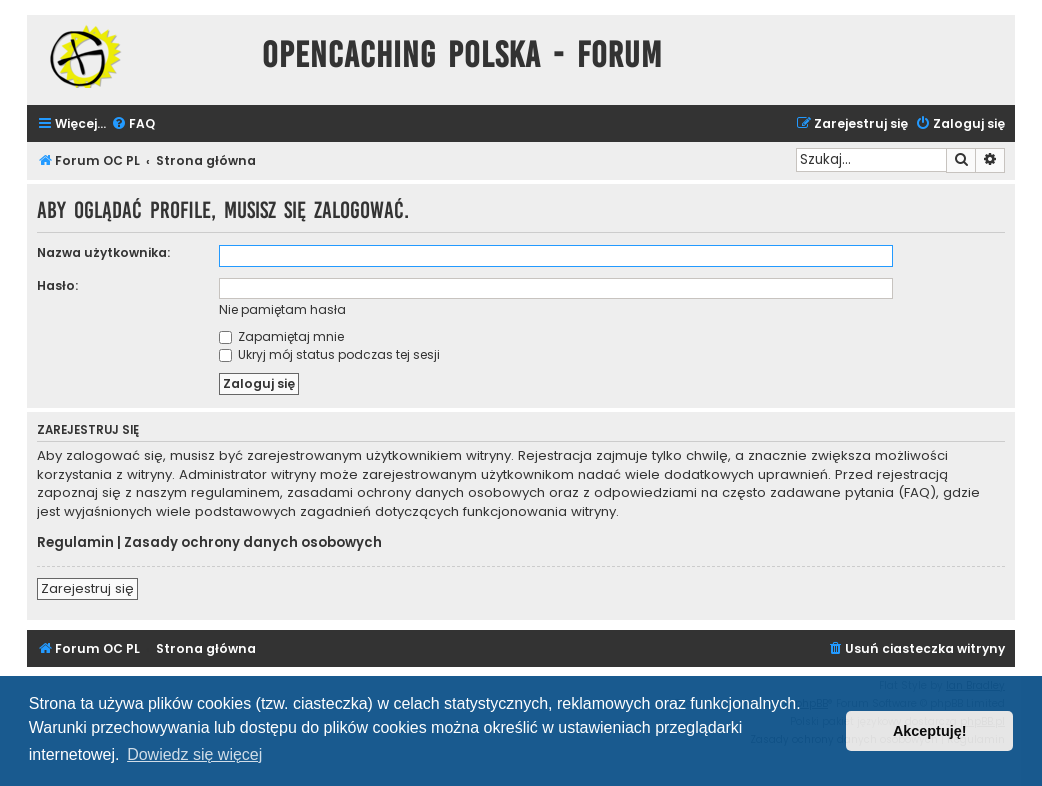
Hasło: (57, 285)
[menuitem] (133, 124)
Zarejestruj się (87, 588)
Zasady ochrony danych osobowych (253, 543)
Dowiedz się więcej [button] (194, 754)
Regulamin (75, 543)
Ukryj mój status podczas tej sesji (329, 354)
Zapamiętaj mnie (281, 336)
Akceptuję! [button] (930, 731)
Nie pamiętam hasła (282, 309)
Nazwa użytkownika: (103, 252)
